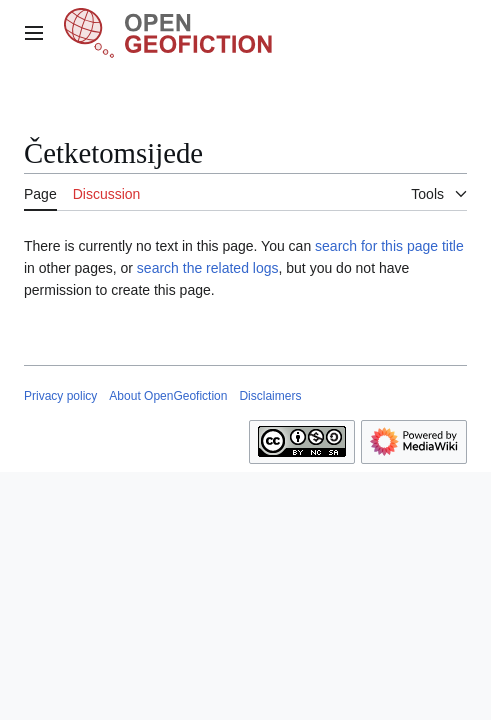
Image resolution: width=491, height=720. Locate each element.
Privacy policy (60, 396)
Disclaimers (270, 396)
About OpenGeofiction (168, 396)
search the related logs (208, 268)
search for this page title (389, 246)
